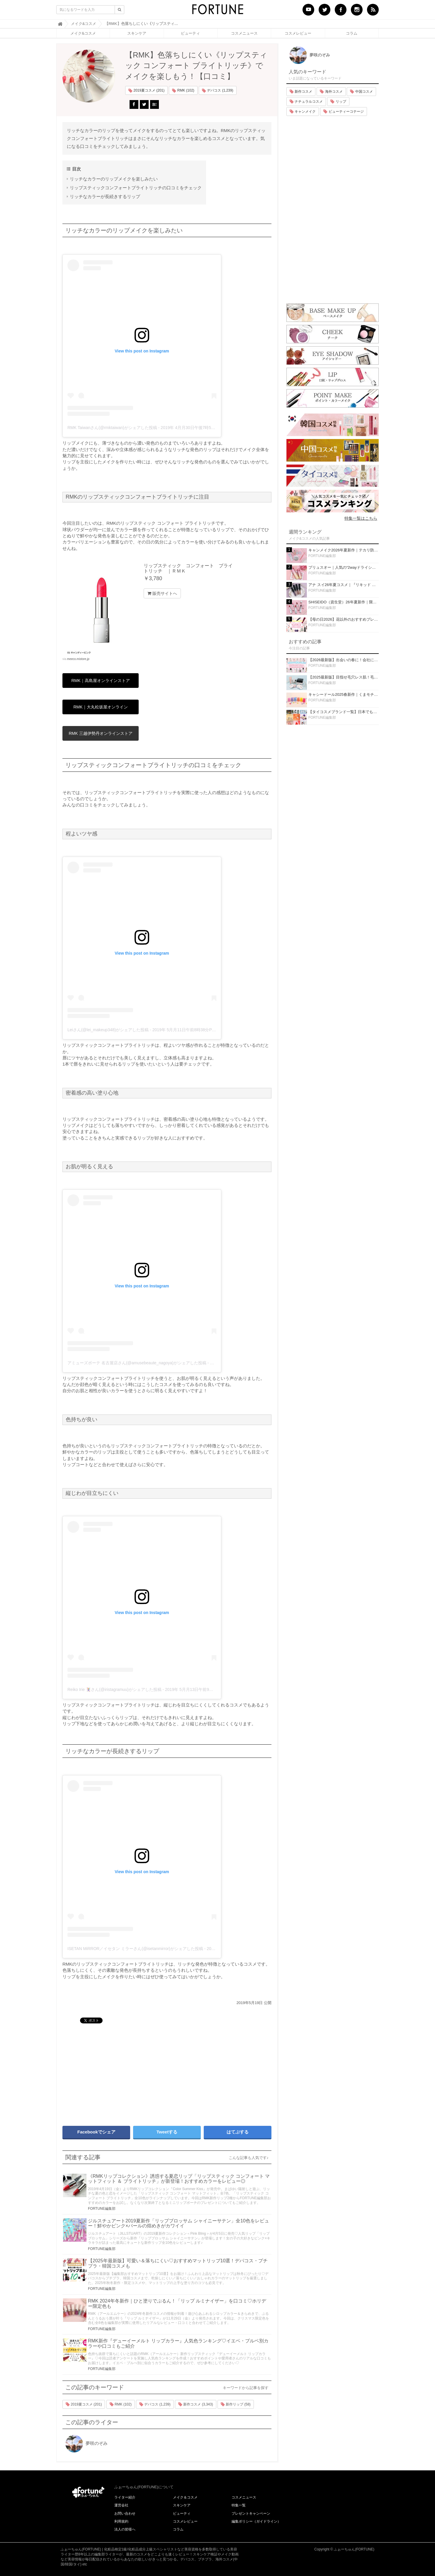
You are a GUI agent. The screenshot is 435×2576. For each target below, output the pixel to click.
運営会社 (121, 2505)
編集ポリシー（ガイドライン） (256, 2521)
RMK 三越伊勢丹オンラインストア (100, 733)
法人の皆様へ (124, 2529)
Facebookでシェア (96, 2131)
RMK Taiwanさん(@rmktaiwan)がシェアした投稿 (112, 427)
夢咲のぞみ (86, 2443)
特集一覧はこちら (360, 518)
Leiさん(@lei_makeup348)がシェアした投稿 (108, 1029)
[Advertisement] (112, 2072)
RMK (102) (183, 90)
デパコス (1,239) (217, 90)
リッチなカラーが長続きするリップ (105, 196)
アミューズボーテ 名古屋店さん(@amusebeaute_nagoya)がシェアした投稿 (136, 1362)
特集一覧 (239, 2505)
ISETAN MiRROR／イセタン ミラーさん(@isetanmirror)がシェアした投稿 (135, 1948)
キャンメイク (303, 111)
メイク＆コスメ (185, 2497)
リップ (338, 101)
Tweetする (167, 2131)
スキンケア (136, 33)
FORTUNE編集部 (101, 2209)
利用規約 (121, 2521)
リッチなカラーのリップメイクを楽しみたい (114, 178)
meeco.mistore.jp (78, 659)
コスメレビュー (298, 33)
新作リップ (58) (236, 2404)
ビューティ (190, 33)
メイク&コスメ (83, 33)
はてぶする (238, 2131)
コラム (351, 33)
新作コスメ (301, 91)
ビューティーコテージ (343, 111)
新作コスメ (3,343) (195, 2404)
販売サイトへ (162, 593)
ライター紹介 (124, 2497)
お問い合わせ (124, 2513)
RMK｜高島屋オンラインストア (100, 680)
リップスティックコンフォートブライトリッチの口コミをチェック (136, 187)
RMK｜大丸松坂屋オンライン (100, 707)
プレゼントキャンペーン (251, 2513)
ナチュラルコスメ (306, 101)
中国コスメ (361, 91)
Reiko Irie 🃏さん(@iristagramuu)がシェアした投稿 (114, 1689)
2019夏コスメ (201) (146, 90)
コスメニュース (244, 33)
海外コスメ (331, 91)
